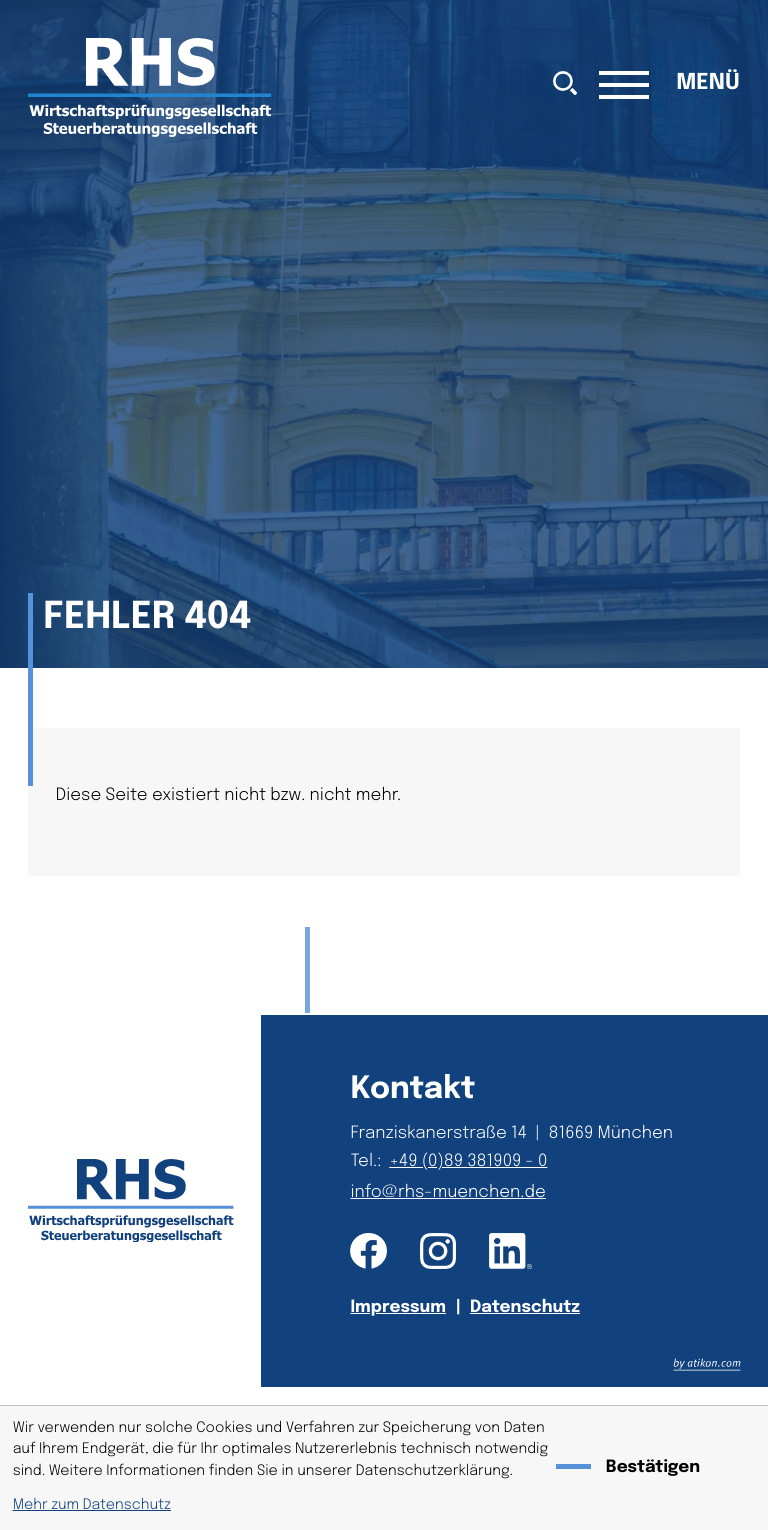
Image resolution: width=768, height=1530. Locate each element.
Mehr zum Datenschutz (92, 1506)
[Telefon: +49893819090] (472, 1161)
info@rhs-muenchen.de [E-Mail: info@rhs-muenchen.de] (447, 1192)
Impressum (398, 1307)
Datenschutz (525, 1307)
